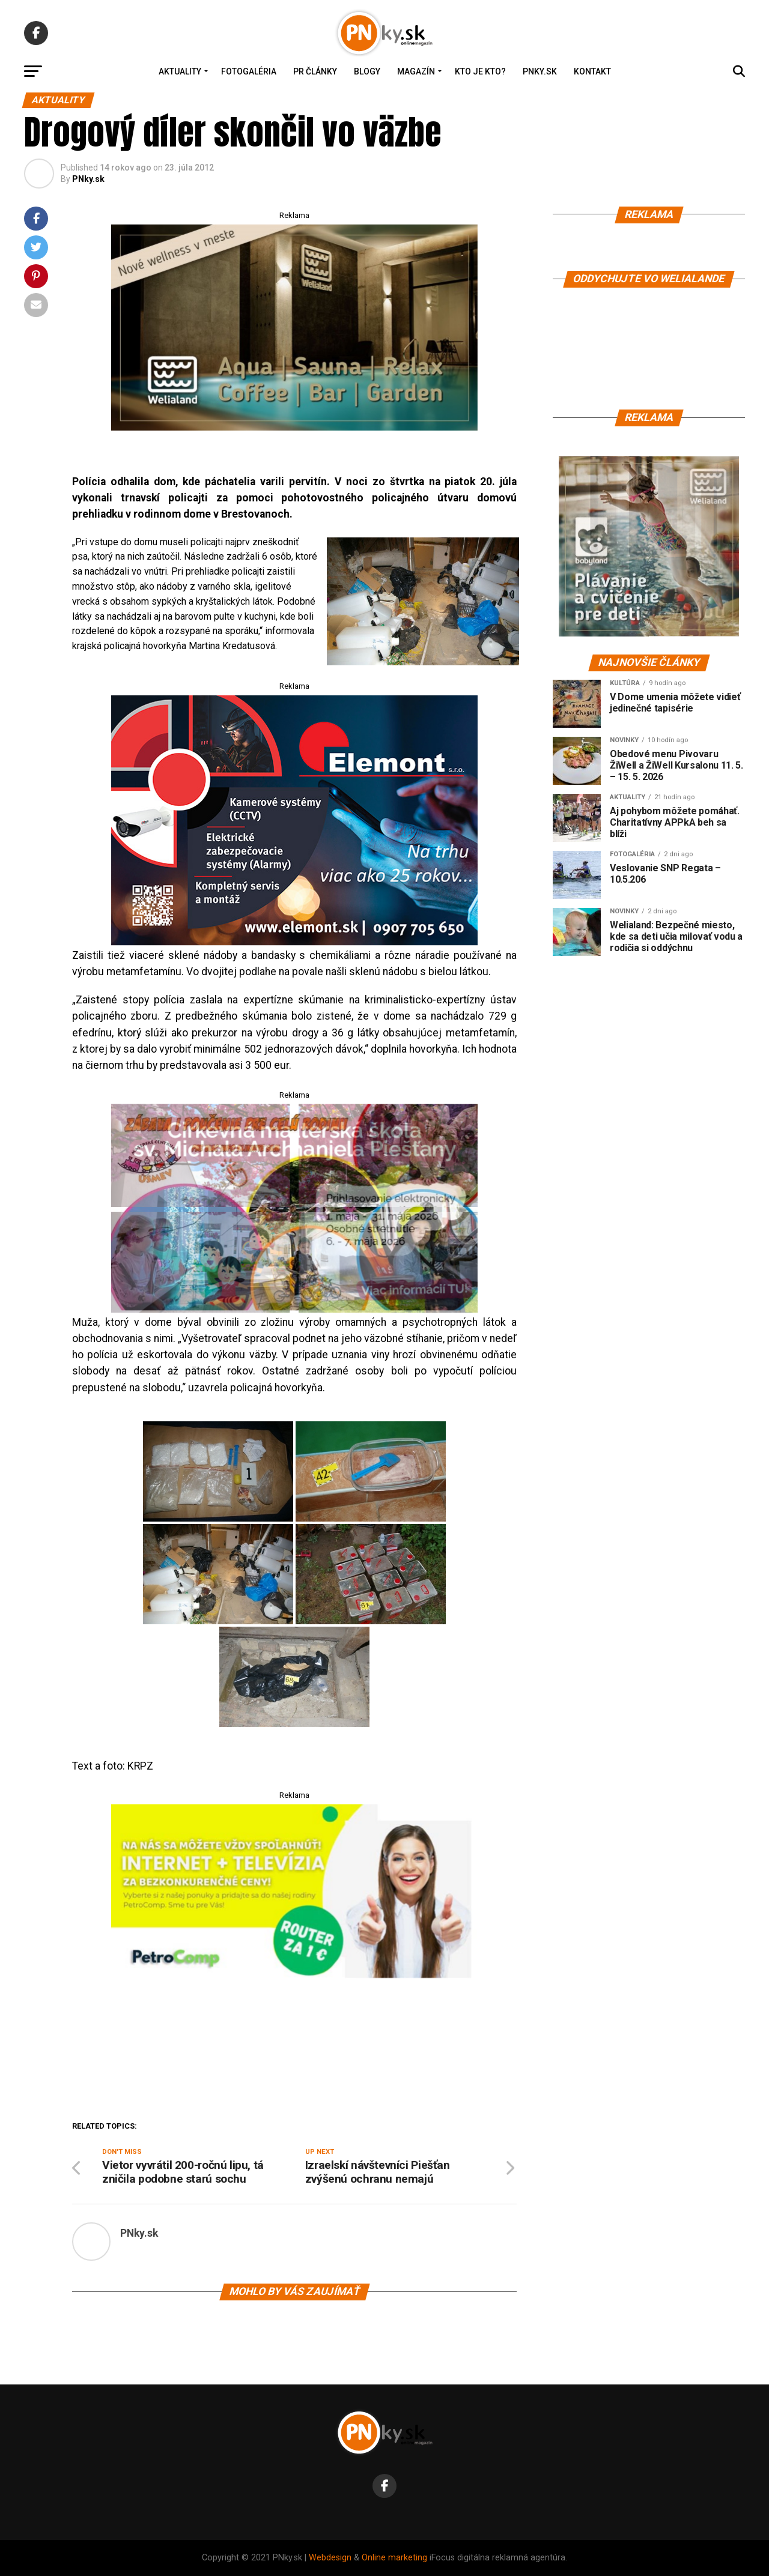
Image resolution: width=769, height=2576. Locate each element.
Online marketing (394, 2558)
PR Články (315, 71)
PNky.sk (540, 71)
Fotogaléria (248, 71)
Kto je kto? (480, 71)
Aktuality (180, 71)
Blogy (367, 71)
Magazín (416, 71)
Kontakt (592, 71)
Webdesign (330, 2558)
